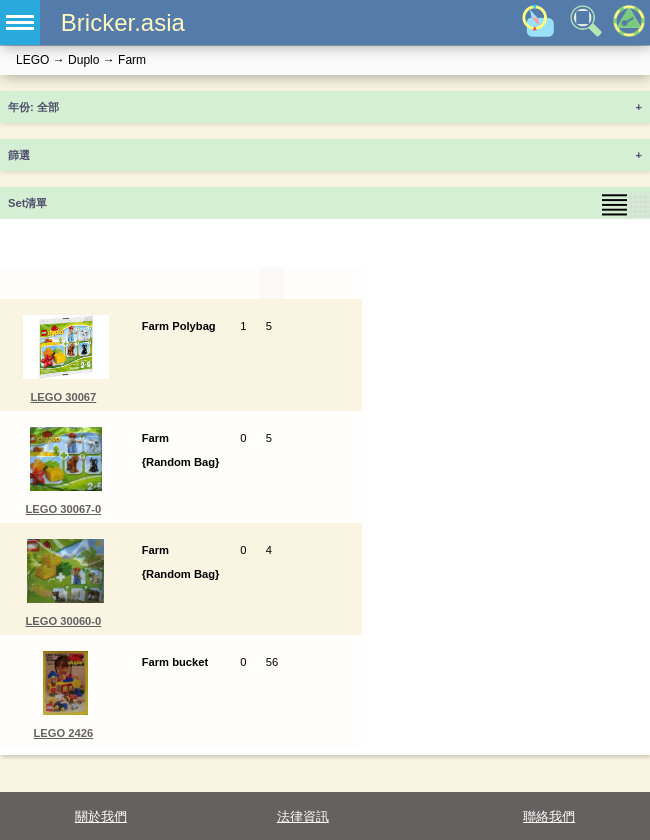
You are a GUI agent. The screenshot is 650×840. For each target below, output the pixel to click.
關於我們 (101, 816)
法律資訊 (303, 816)
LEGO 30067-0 (63, 509)
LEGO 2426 (64, 733)
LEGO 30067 (63, 397)
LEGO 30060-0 (63, 621)
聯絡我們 (549, 816)
